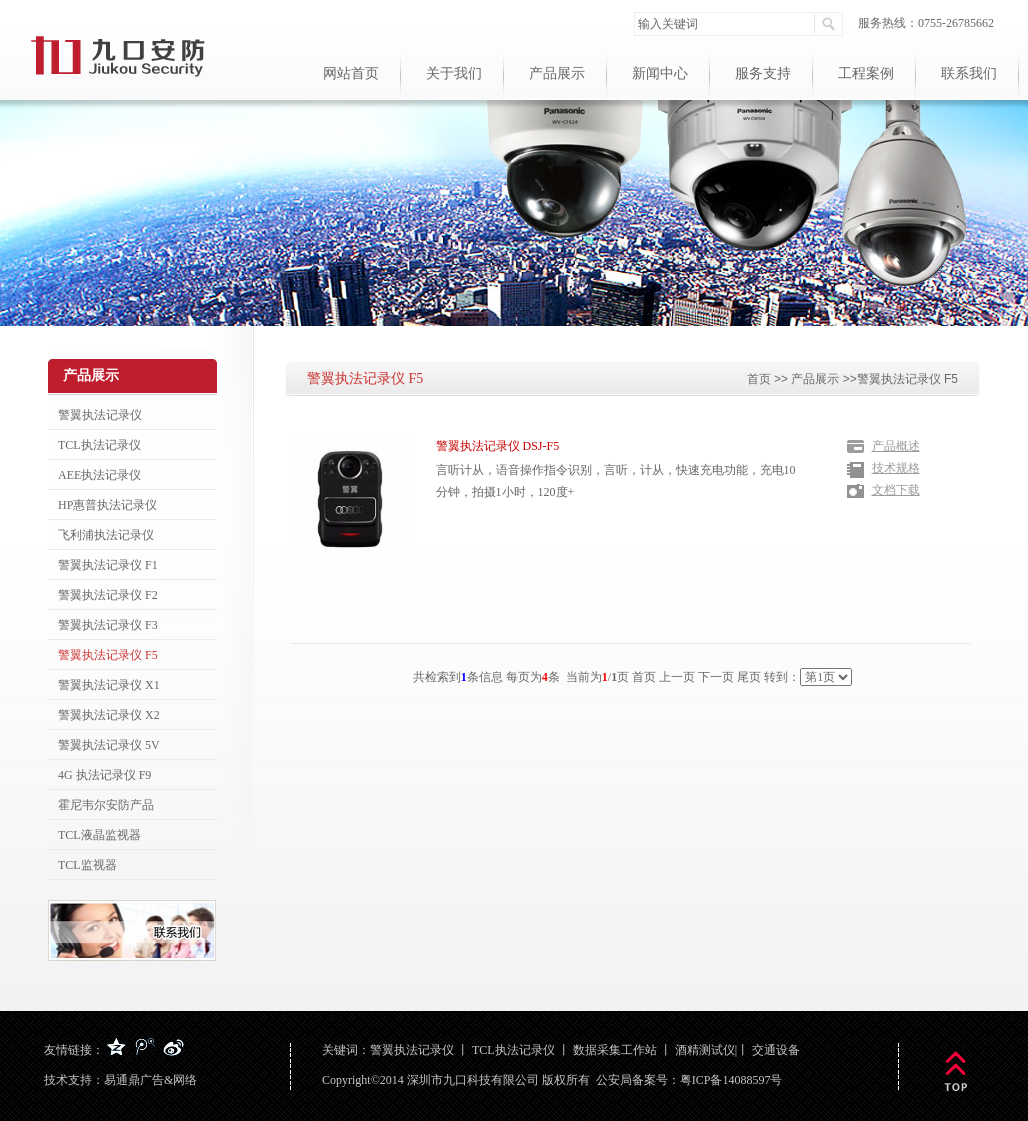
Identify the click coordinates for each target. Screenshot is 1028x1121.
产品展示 (557, 73)
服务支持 (763, 73)
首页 (759, 379)
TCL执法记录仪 (513, 1050)
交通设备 (776, 1050)
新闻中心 (660, 73)
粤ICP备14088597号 (731, 1080)
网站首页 (351, 73)
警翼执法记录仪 (412, 1050)
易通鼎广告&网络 (150, 1080)
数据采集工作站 (615, 1050)
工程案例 (866, 73)
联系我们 (969, 73)
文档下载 (896, 490)
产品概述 (896, 446)
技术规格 (896, 468)
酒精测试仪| (706, 1050)
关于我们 (454, 73)
